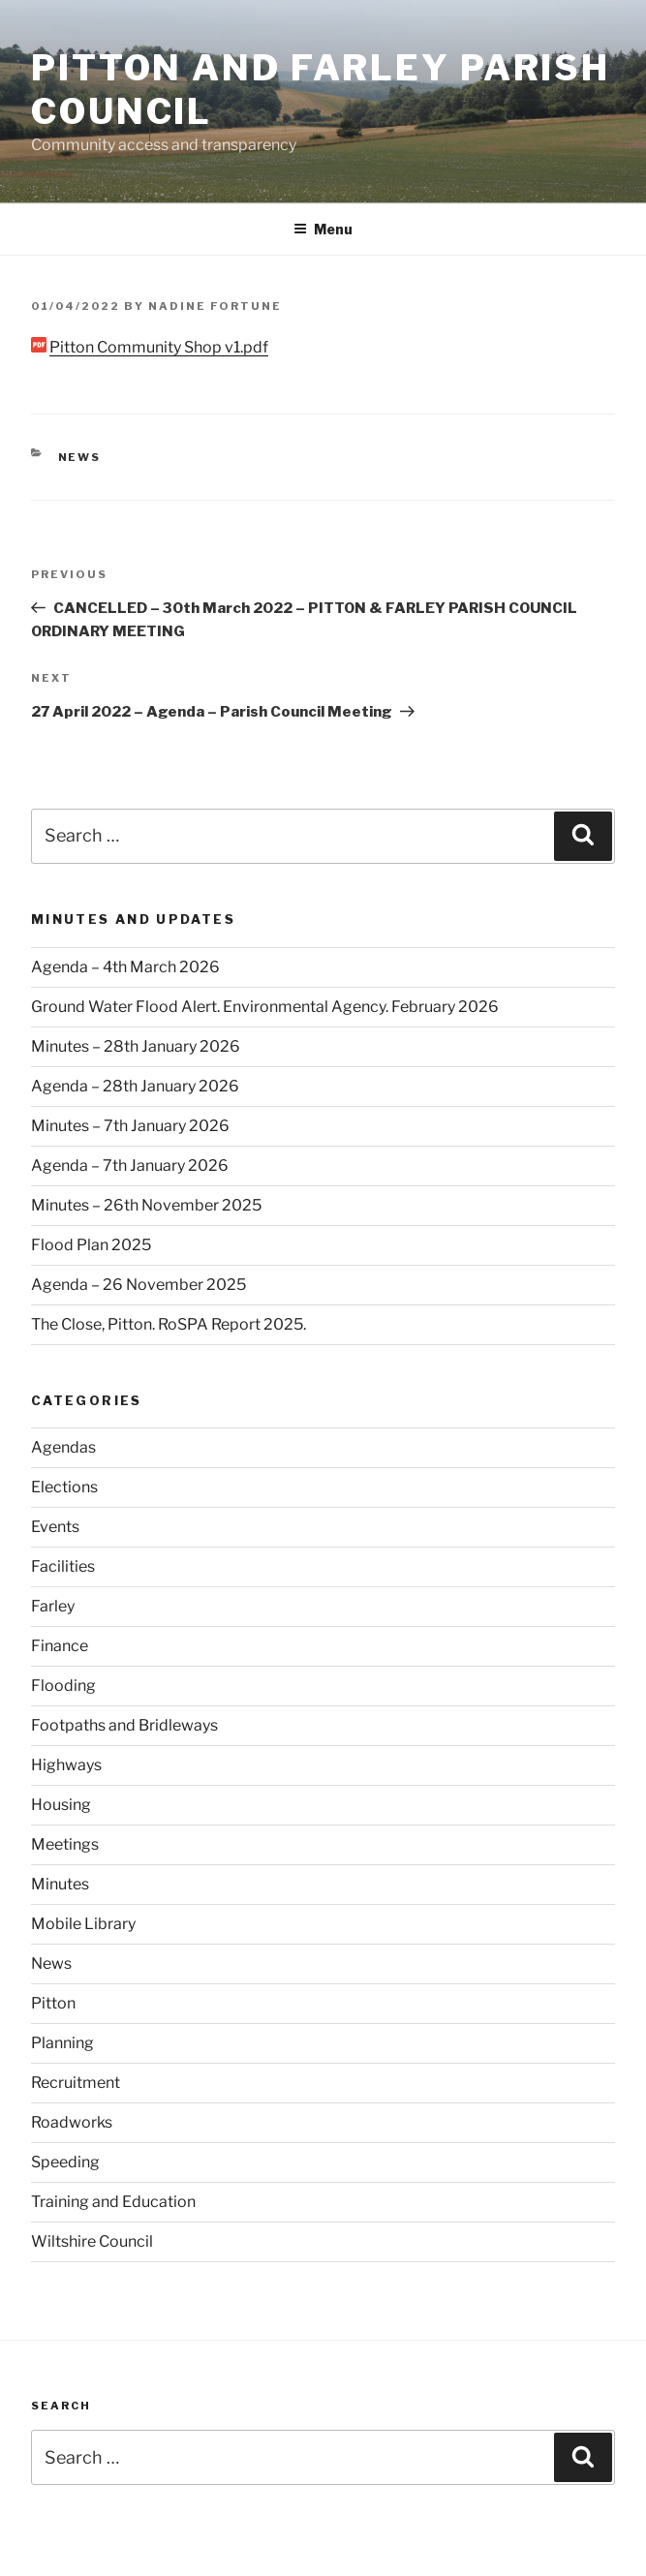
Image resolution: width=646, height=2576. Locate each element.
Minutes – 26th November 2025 (146, 1205)
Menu (323, 229)
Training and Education (113, 2202)
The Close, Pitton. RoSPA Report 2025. (168, 1324)
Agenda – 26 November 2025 (138, 1284)
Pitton (53, 2003)
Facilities (63, 1566)
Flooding (63, 1685)
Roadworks (71, 2122)
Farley (53, 1606)
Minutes (60, 1884)
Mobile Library (83, 1924)
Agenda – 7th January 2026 (130, 1165)
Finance (59, 1646)
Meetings (65, 1844)
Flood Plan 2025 (91, 1245)
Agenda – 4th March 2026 (125, 967)
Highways (66, 1765)
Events (55, 1527)
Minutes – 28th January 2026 (135, 1046)
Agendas (63, 1447)
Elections (64, 1487)
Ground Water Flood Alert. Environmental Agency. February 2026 (265, 1006)
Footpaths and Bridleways (124, 1725)
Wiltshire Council (92, 2241)
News (80, 457)
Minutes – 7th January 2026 (130, 1126)
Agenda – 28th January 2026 (135, 1086)
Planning (62, 2043)
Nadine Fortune (215, 306)
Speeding (65, 2162)
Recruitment (75, 2082)
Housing (61, 1804)
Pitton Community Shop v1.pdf (158, 347)
